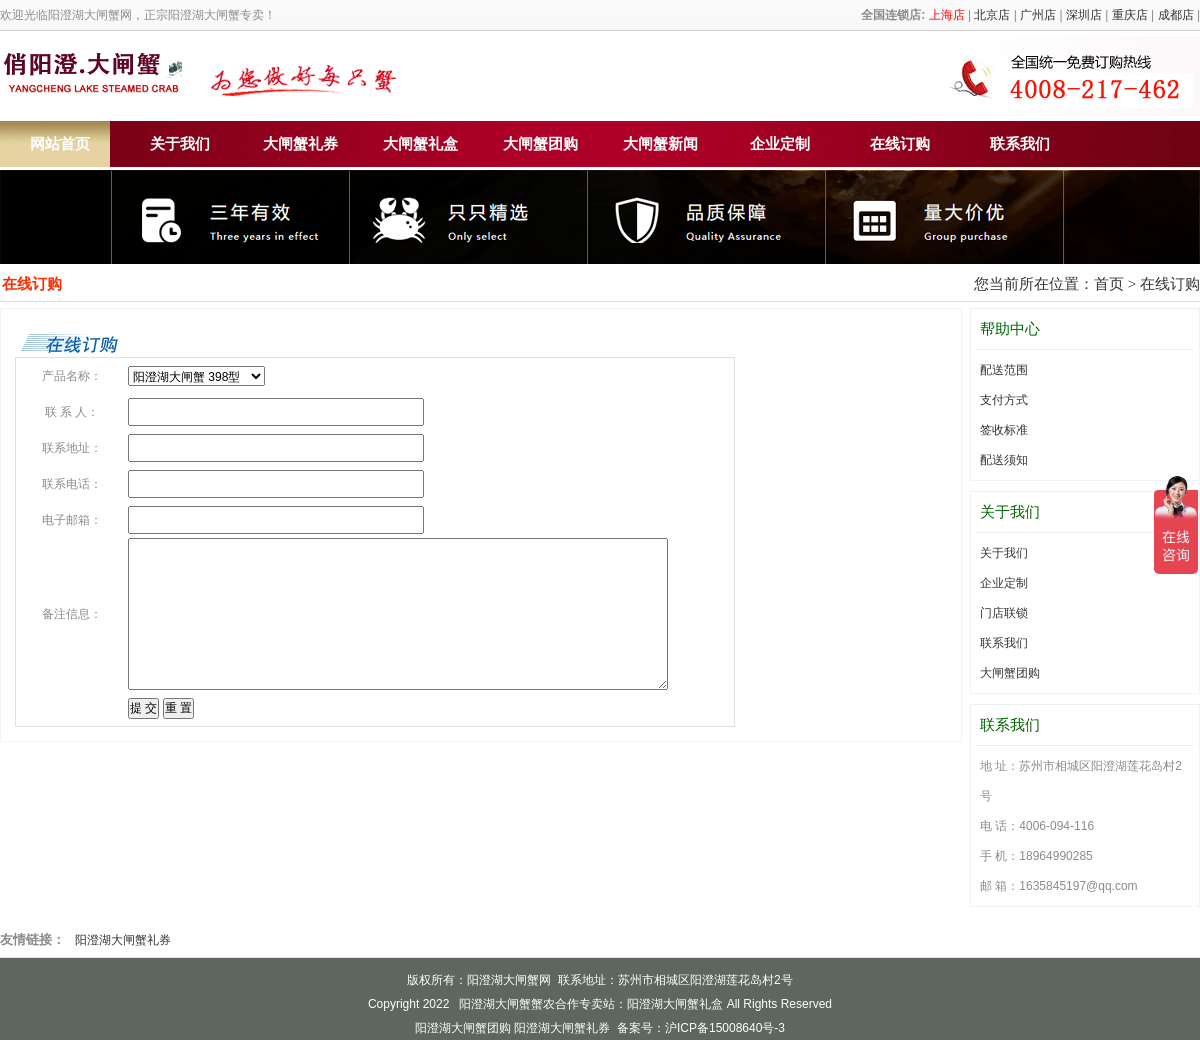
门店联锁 (1004, 613)
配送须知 (1004, 460)
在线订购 (900, 144)
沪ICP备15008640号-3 (725, 1028)
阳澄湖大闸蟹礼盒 (675, 1004)
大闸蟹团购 (540, 144)
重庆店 (1130, 15)
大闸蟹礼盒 (420, 144)
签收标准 (1004, 430)
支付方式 (1004, 400)
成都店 (1176, 15)
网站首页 (60, 144)
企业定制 (780, 144)
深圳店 (1084, 15)
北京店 (992, 15)
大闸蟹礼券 (300, 144)
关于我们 (180, 144)
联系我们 (1020, 144)
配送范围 (1004, 370)
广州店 (1038, 15)
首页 (1109, 284)
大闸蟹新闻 (660, 144)
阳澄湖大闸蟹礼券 (123, 940)
